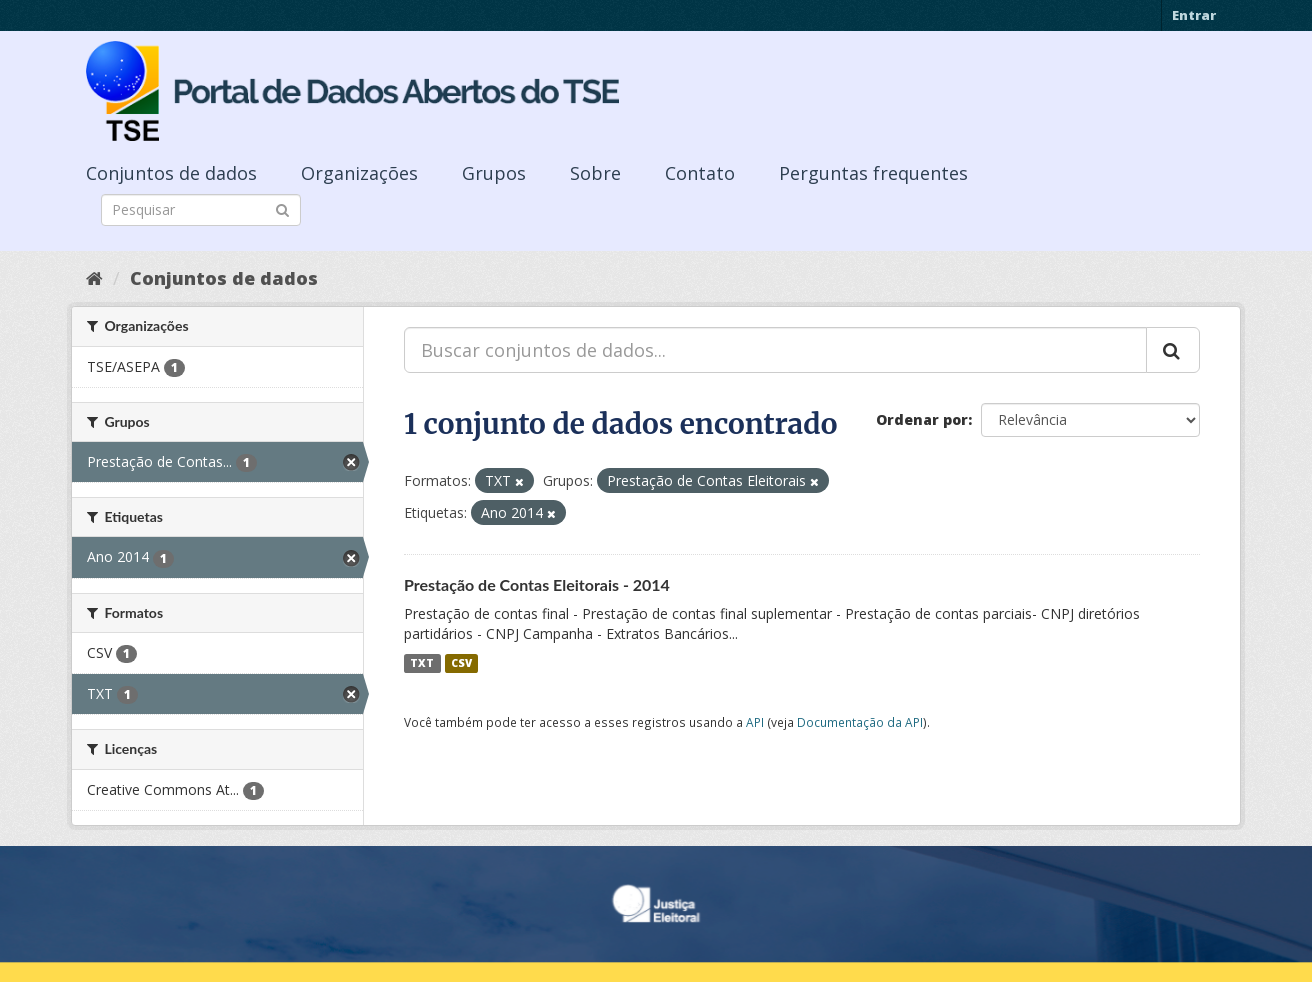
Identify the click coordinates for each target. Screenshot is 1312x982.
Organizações (359, 173)
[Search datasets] (201, 210)
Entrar (1194, 15)
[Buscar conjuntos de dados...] (775, 350)
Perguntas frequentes (873, 173)
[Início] (94, 278)
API (755, 722)
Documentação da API (860, 722)
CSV (461, 663)
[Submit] (282, 208)
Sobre (595, 173)
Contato (700, 173)
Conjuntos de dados (171, 173)
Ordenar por (922, 419)
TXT (422, 663)
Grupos (494, 173)
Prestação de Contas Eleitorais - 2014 (537, 584)
